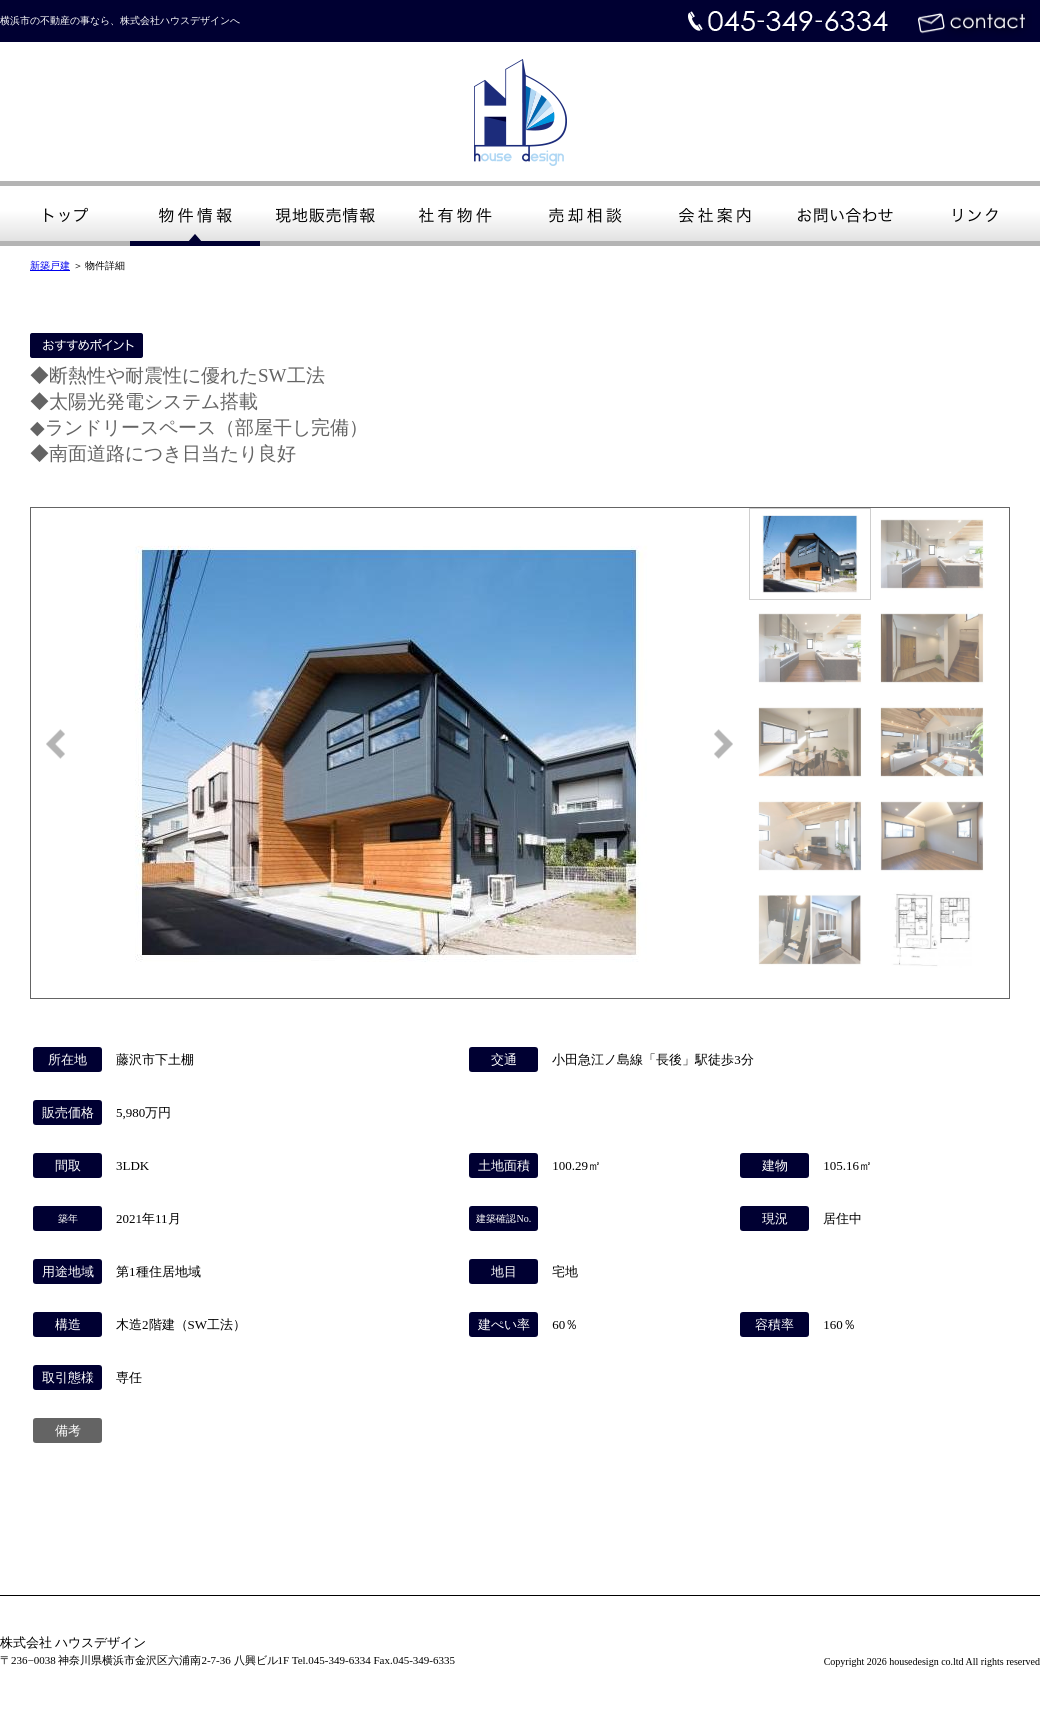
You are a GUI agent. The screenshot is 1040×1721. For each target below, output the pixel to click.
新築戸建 (50, 265)
